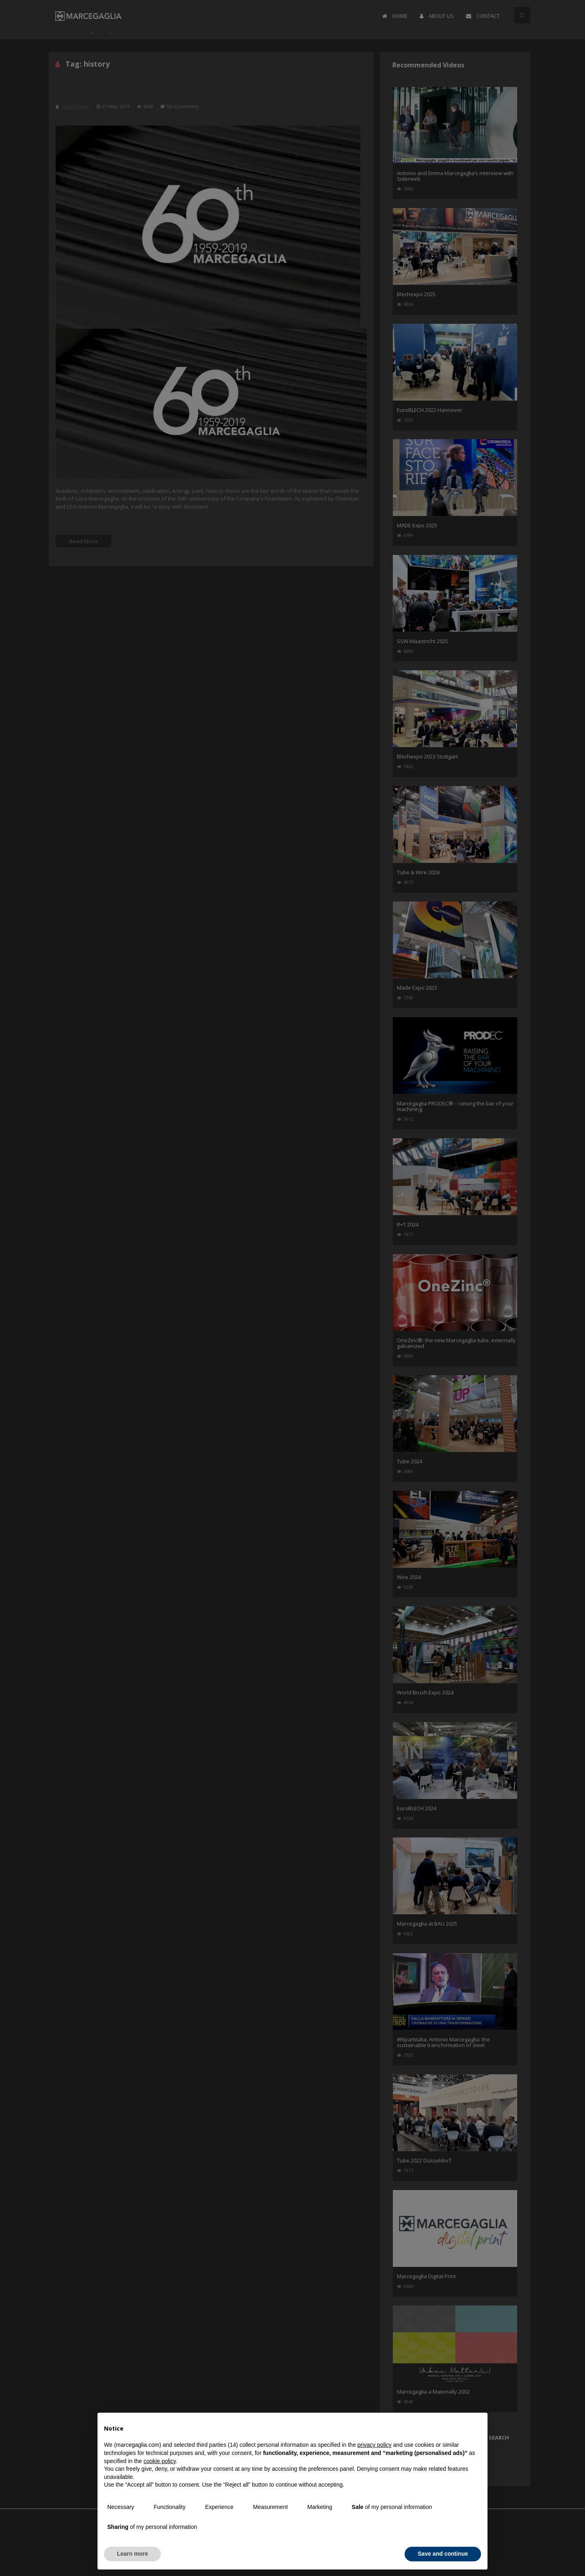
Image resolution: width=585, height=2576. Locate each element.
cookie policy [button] (159, 2461)
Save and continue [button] (443, 2553)
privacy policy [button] (375, 2445)
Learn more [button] (132, 2553)
